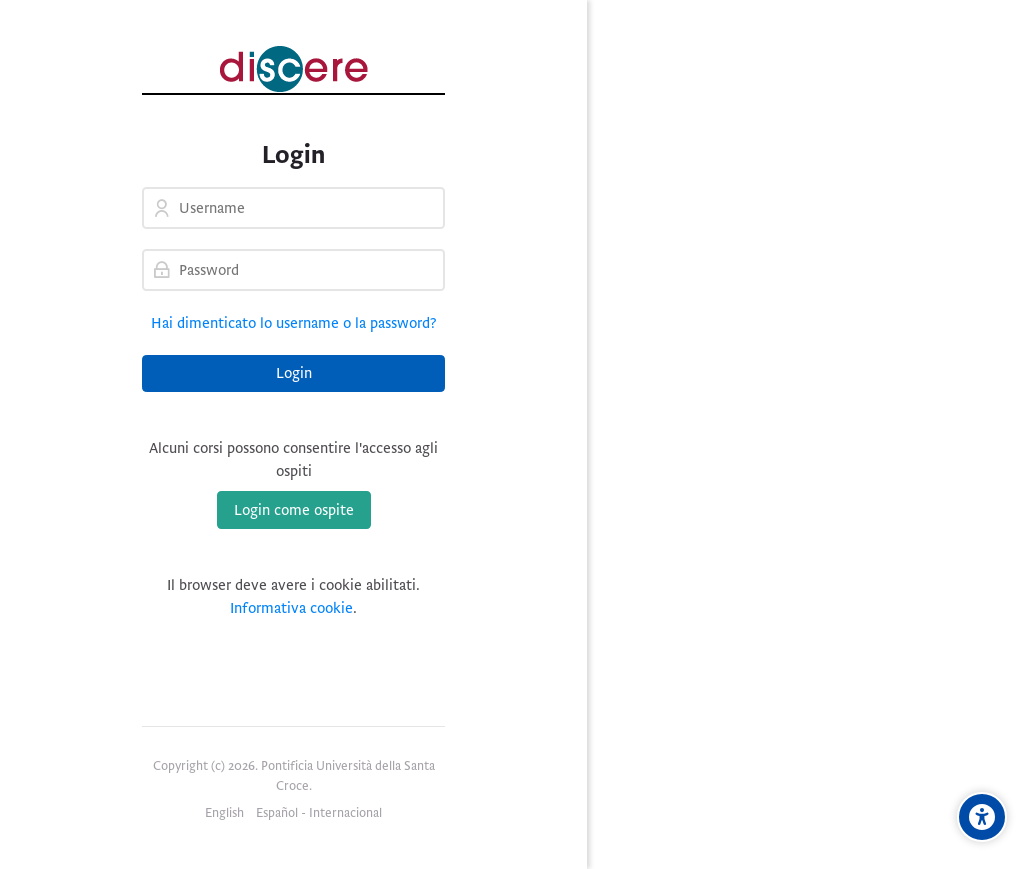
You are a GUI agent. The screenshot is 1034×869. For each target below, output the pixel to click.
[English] (224, 814)
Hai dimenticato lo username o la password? (294, 323)
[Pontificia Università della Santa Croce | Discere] (293, 69)
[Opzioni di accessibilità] (982, 817)
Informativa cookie (291, 608)
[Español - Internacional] (319, 814)
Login (294, 373)
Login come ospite (294, 510)
